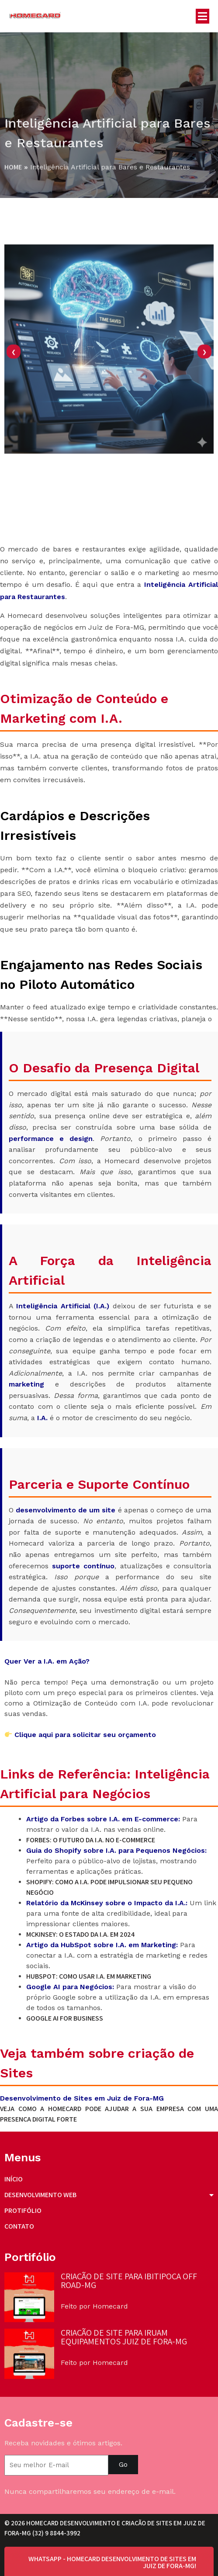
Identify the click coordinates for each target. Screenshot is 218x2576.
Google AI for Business (64, 2018)
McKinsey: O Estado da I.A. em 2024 (80, 1934)
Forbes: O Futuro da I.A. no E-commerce (90, 1840)
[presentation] (14, 384)
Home (13, 168)
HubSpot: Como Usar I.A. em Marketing (88, 1976)
